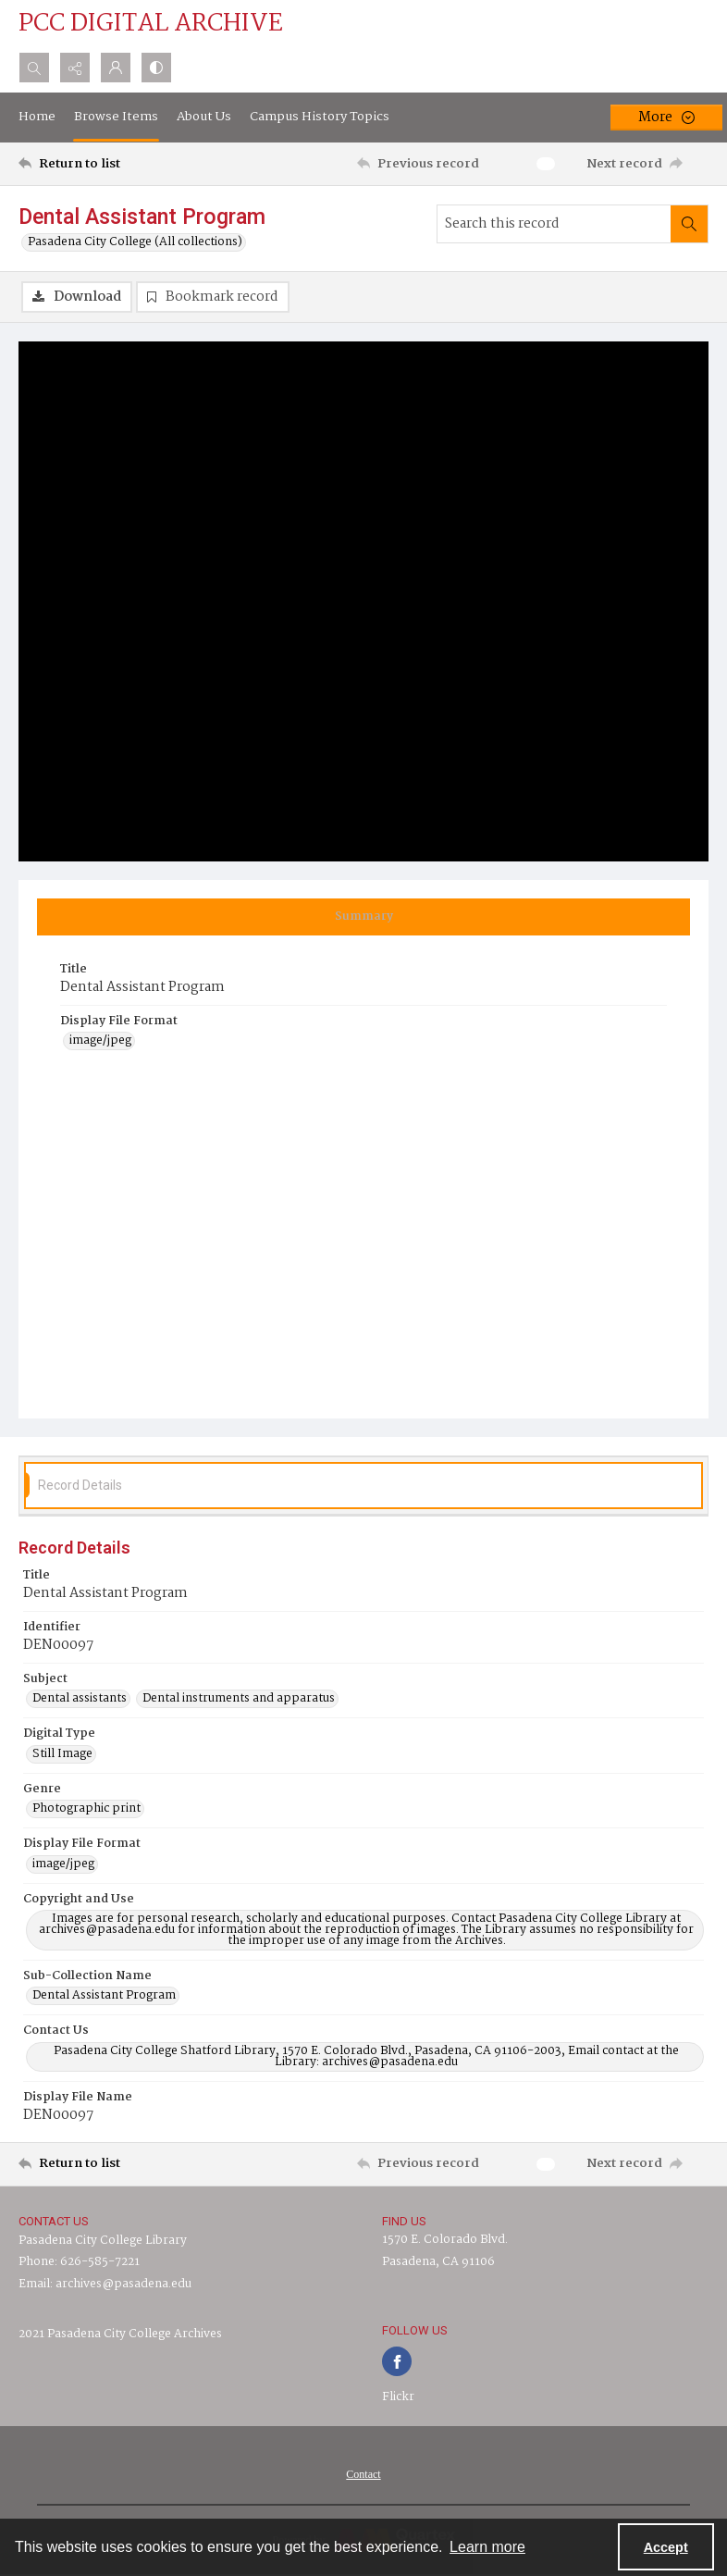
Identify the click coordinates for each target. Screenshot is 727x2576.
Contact (363, 2474)
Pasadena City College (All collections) (135, 242)
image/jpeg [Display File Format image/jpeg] (100, 1041)
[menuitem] (363, 2474)
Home (36, 116)
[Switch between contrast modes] (156, 67)
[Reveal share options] (75, 67)
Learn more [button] (487, 2547)
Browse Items (116, 116)
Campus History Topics (319, 116)
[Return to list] (109, 163)
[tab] (363, 917)
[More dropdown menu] (666, 117)
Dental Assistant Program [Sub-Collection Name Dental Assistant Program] (104, 1996)
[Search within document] (689, 223)
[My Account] (115, 67)
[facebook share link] (397, 2361)
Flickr (398, 2397)
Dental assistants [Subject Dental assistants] (79, 1699)
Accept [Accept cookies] (666, 2547)
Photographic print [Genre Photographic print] (86, 1809)
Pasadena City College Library (102, 2240)
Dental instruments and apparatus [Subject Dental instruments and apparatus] (238, 1699)
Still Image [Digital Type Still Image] (62, 1754)
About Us (204, 116)
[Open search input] (34, 67)
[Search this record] (554, 223)
